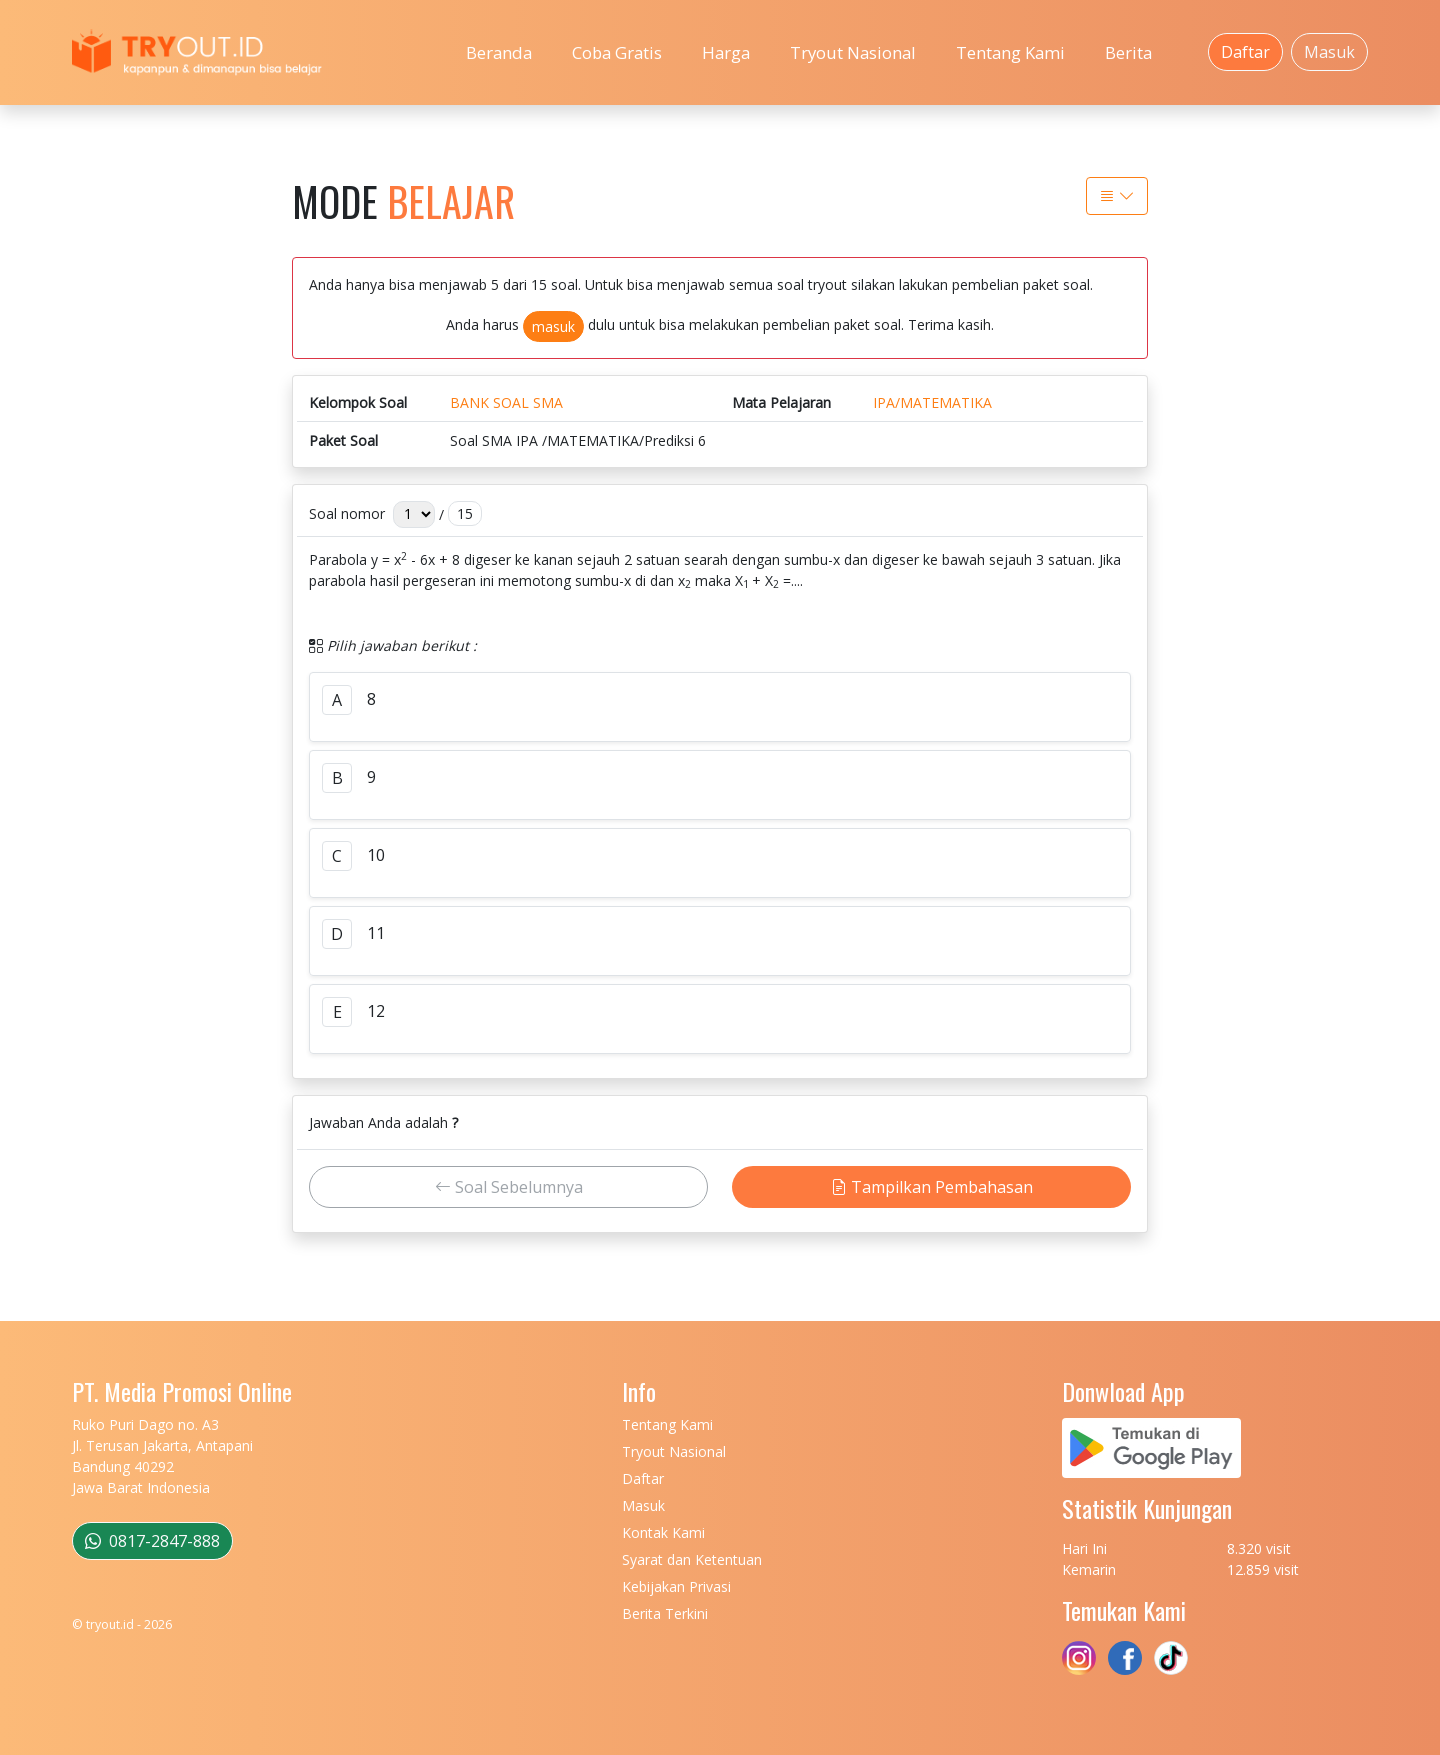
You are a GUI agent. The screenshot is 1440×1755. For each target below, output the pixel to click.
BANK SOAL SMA (506, 402)
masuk (553, 326)
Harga (726, 52)
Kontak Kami (663, 1532)
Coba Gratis (617, 52)
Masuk (1329, 52)
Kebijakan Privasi (676, 1586)
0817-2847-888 (152, 1541)
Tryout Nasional (853, 52)
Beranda (499, 52)
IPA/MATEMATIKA (932, 402)
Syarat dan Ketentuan (692, 1559)
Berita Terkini (665, 1613)
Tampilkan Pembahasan (932, 1187)
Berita (1128, 52)
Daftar (1245, 52)
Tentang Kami (1010, 52)
